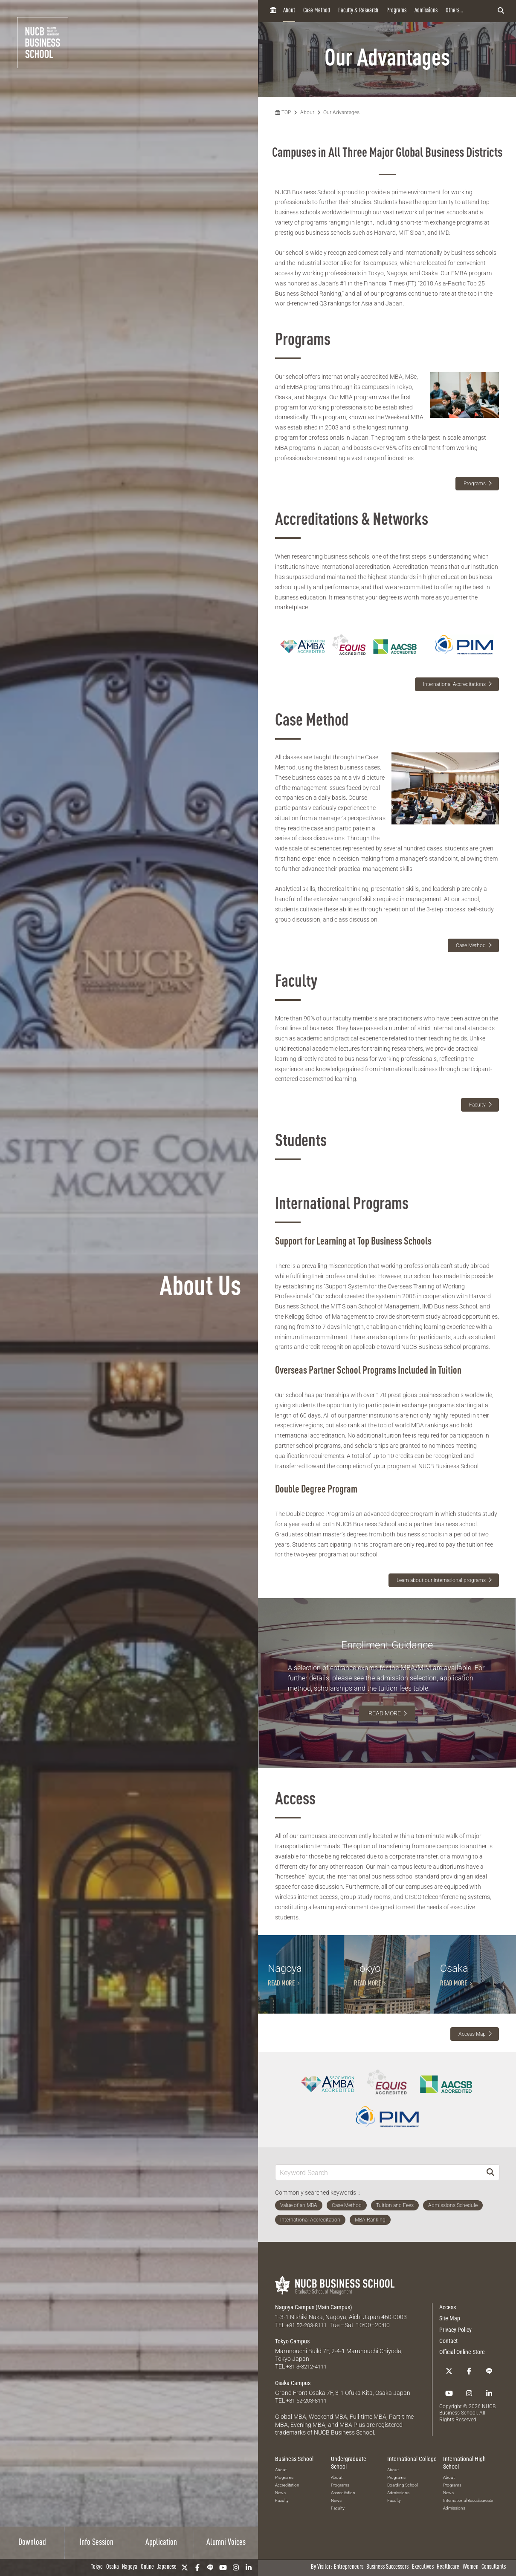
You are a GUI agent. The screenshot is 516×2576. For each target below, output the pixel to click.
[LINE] (210, 2567)
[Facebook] (197, 2567)
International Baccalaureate (468, 2549)
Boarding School (402, 2533)
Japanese (167, 2567)
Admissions (426, 11)
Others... (454, 11)
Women (470, 2567)
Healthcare (448, 2567)
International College (412, 2507)
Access (447, 2356)
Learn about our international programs (441, 1580)
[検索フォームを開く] (500, 11)
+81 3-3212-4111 (309, 2415)
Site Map (449, 2367)
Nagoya (129, 2567)
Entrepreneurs (348, 2567)
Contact (448, 2389)
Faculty (477, 1105)
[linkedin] (248, 2567)
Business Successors (387, 2567)
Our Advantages (341, 112)
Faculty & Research (358, 11)
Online (147, 2567)
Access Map (472, 2083)
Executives (423, 2567)
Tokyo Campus (292, 2390)
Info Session (96, 2543)
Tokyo (97, 2567)
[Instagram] (235, 2567)
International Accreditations (454, 684)
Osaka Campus (292, 2432)
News (280, 2541)
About (289, 11)
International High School (464, 2511)
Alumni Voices (226, 2543)
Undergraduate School (348, 2511)
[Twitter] (184, 2567)
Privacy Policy (455, 2378)
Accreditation (287, 2533)
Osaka (112, 2567)
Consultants (493, 2567)
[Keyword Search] (378, 2221)
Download (32, 2543)
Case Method (316, 11)
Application (161, 2543)
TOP (283, 112)
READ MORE (384, 1713)
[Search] (490, 2221)
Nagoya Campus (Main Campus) (313, 2356)
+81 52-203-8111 (309, 2374)
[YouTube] (223, 2567)
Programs (396, 11)
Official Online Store (462, 2400)
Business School (294, 2507)
